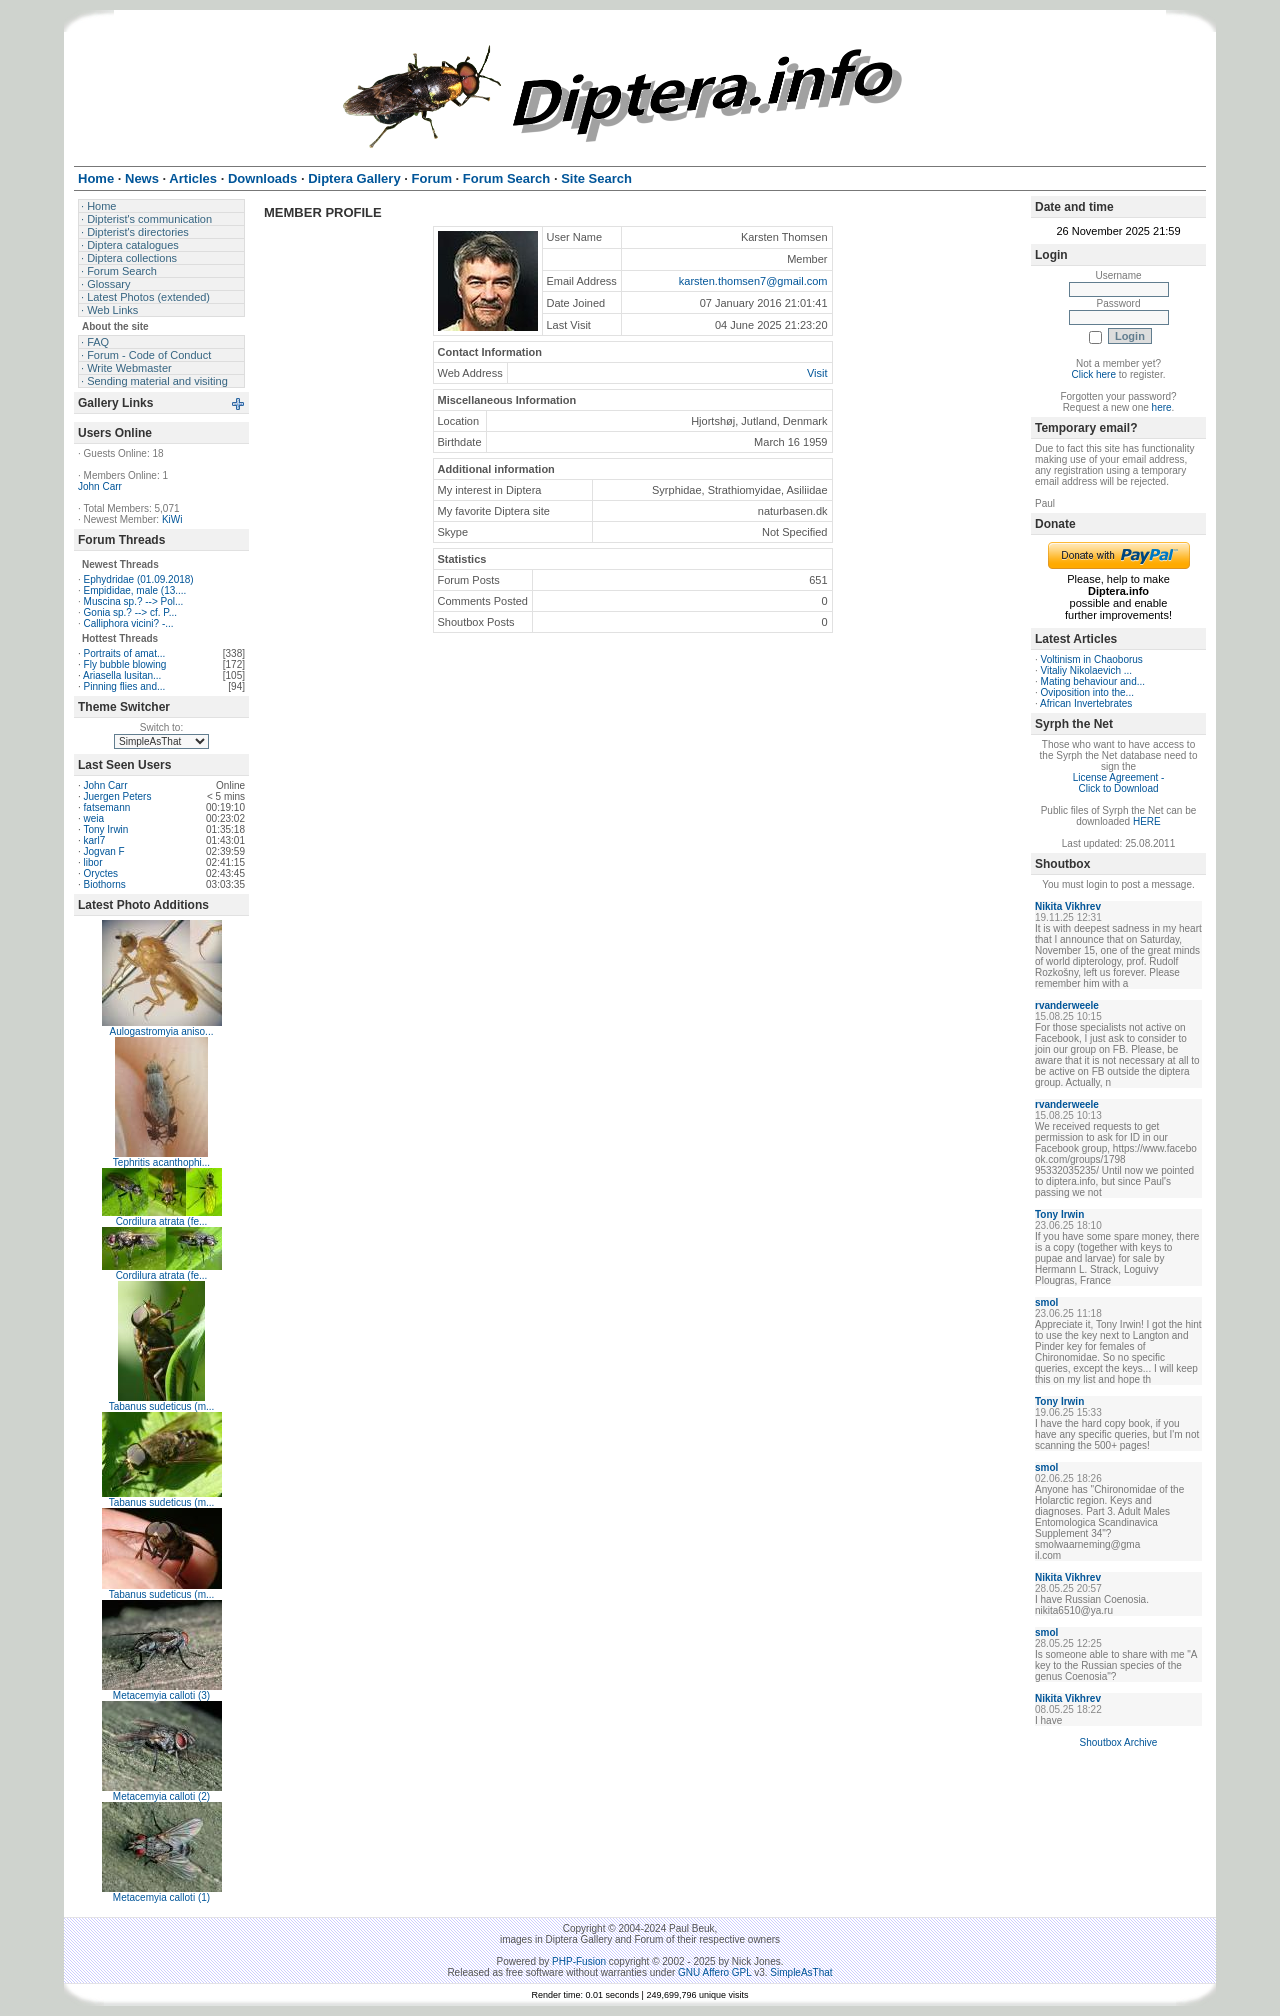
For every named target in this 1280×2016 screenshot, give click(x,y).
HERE (1147, 821)
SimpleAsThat (801, 1972)
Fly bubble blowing (125, 664)
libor (93, 862)
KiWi (172, 519)
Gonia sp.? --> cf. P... (130, 612)
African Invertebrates (1086, 703)
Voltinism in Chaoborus (1092, 659)
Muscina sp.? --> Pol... (134, 601)
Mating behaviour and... (1093, 681)
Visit (817, 373)
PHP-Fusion (579, 1961)
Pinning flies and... (125, 686)
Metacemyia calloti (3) (161, 1695)
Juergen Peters (118, 796)
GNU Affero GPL (714, 1972)
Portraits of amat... (125, 653)
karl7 (95, 840)
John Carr (100, 486)
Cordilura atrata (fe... (162, 1221)
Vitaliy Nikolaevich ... (1087, 670)
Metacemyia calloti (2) (161, 1796)
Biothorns (105, 884)
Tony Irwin (105, 829)
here (1162, 407)
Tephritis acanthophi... (161, 1162)
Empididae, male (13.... (135, 590)
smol (1046, 1302)
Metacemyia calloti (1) (161, 1897)
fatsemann (107, 807)
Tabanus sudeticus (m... (162, 1406)
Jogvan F (104, 851)
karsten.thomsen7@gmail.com (753, 281)
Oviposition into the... (1087, 692)
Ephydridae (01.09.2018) (139, 579)
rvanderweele (1067, 1005)
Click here (1094, 374)
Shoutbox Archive (1119, 1742)
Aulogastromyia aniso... (162, 1031)
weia (94, 818)
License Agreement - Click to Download (1119, 783)
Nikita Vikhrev (1068, 906)
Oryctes (101, 873)
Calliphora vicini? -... (129, 623)
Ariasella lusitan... (122, 675)
